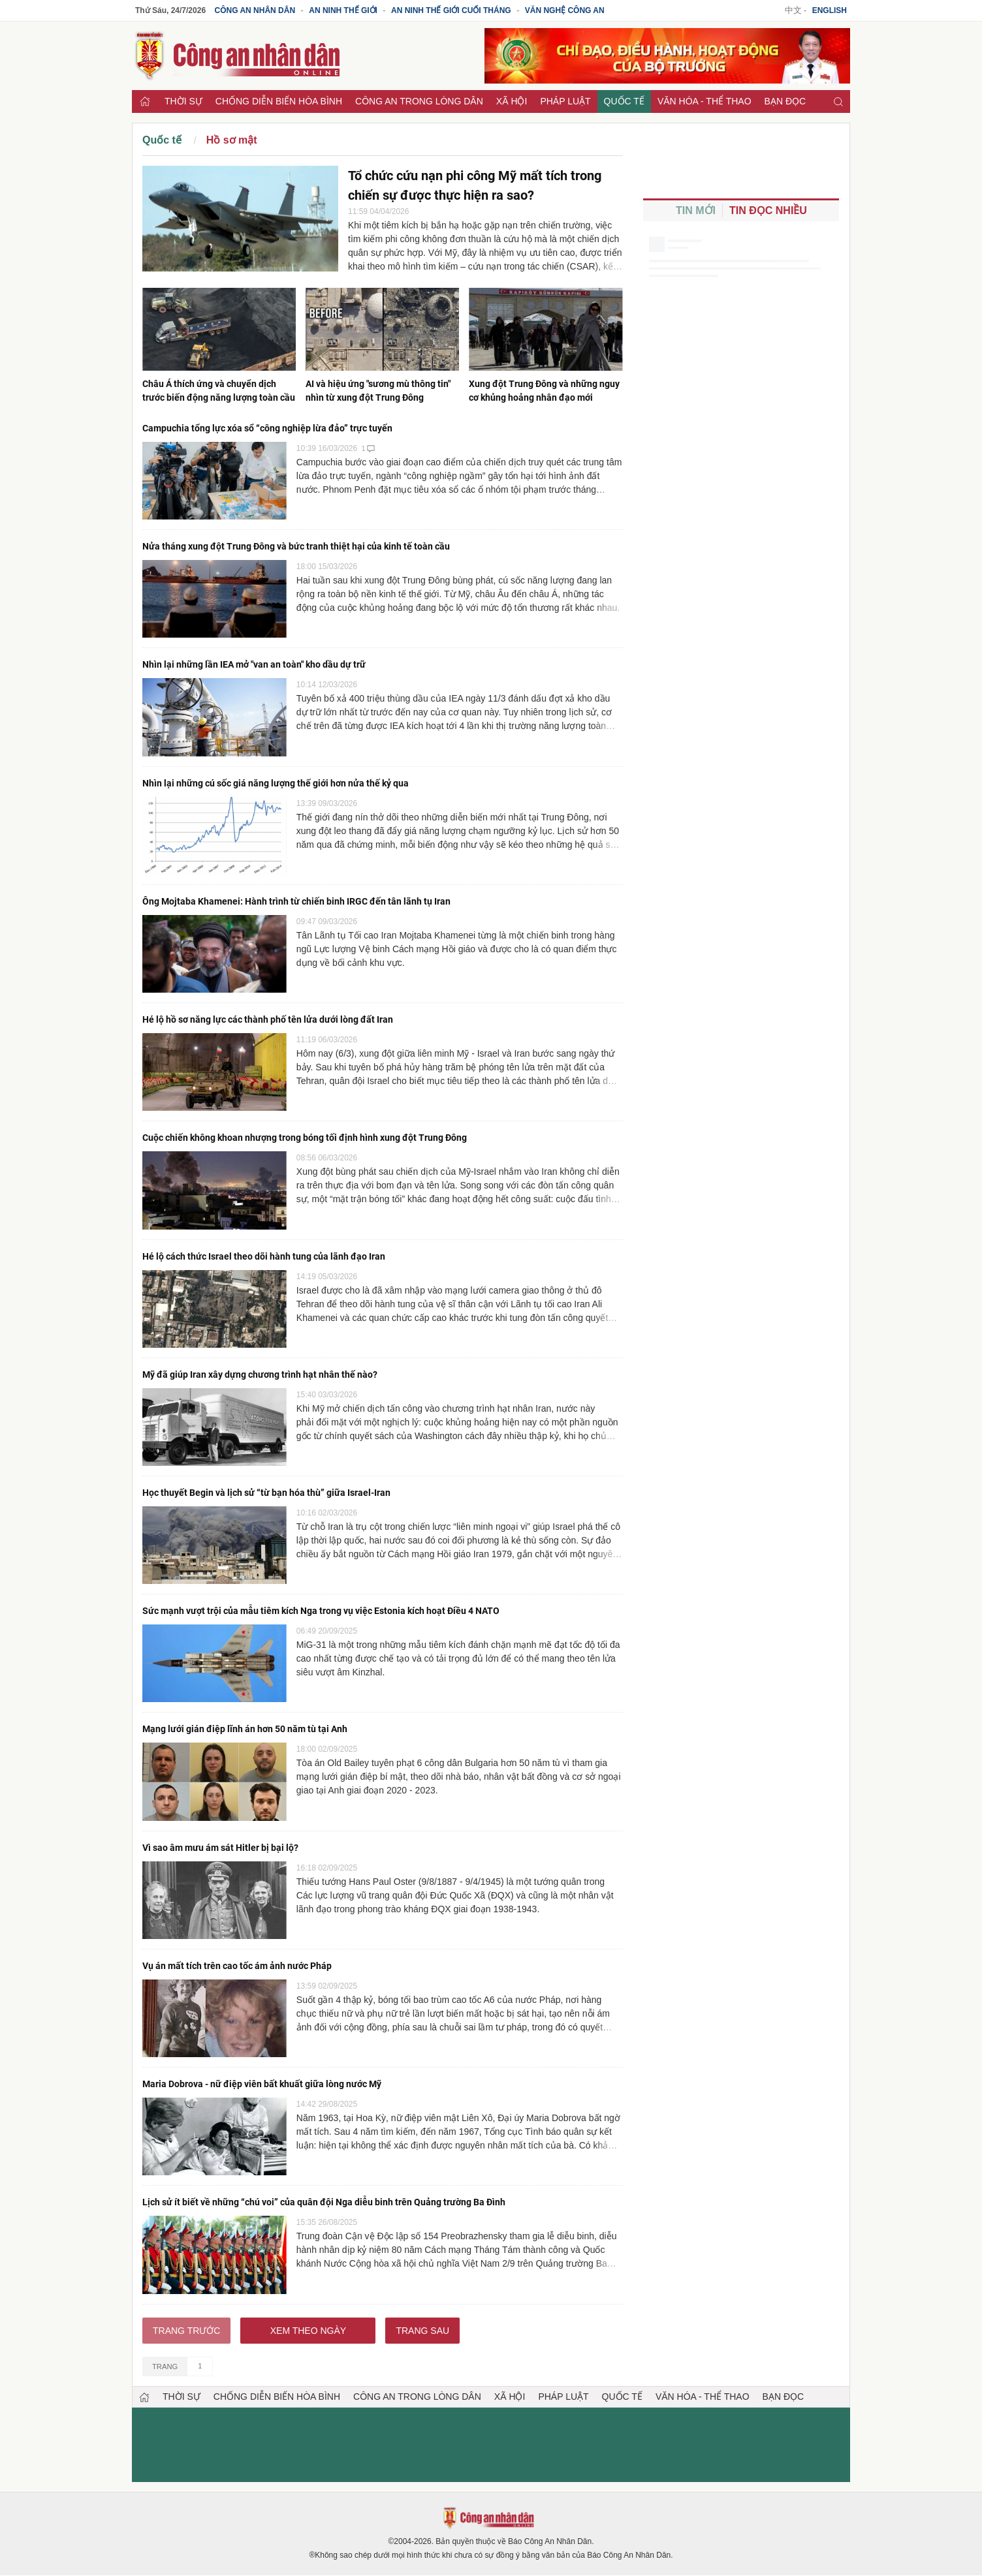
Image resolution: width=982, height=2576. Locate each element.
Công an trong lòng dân (419, 101)
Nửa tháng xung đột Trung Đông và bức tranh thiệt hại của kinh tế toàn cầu (296, 546)
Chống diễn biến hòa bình (278, 101)
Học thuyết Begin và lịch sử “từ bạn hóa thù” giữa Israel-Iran (266, 1492)
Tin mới (696, 210)
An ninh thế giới (343, 10)
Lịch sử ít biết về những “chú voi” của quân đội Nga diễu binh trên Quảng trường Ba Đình (323, 2202)
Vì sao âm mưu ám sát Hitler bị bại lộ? (220, 1847)
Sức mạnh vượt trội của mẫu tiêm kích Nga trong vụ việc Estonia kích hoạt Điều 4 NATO (320, 1611)
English (829, 10)
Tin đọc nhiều (768, 210)
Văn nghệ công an (565, 10)
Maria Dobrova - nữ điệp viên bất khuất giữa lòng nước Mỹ (261, 2084)
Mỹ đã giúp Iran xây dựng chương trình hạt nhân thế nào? (259, 1374)
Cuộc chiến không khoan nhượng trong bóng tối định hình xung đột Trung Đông (304, 1137)
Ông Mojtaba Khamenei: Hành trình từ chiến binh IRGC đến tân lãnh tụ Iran (296, 901)
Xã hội (512, 101)
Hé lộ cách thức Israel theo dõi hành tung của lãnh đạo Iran (263, 1256)
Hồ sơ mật (231, 140)
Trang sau (422, 2330)
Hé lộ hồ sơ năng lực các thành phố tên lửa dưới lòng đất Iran (267, 1019)
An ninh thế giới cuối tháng (451, 10)
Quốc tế (624, 101)
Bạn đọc (785, 101)
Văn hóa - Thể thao (704, 101)
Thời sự (183, 101)
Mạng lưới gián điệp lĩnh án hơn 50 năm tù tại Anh (244, 1729)
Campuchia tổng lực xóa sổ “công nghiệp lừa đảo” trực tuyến (267, 428)
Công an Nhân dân (255, 10)
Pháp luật (565, 101)
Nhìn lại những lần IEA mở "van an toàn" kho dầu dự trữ (254, 664)
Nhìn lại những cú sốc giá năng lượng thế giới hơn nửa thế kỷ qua (275, 783)
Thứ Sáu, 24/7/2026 (170, 10)
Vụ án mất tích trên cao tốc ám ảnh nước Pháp (237, 1966)
